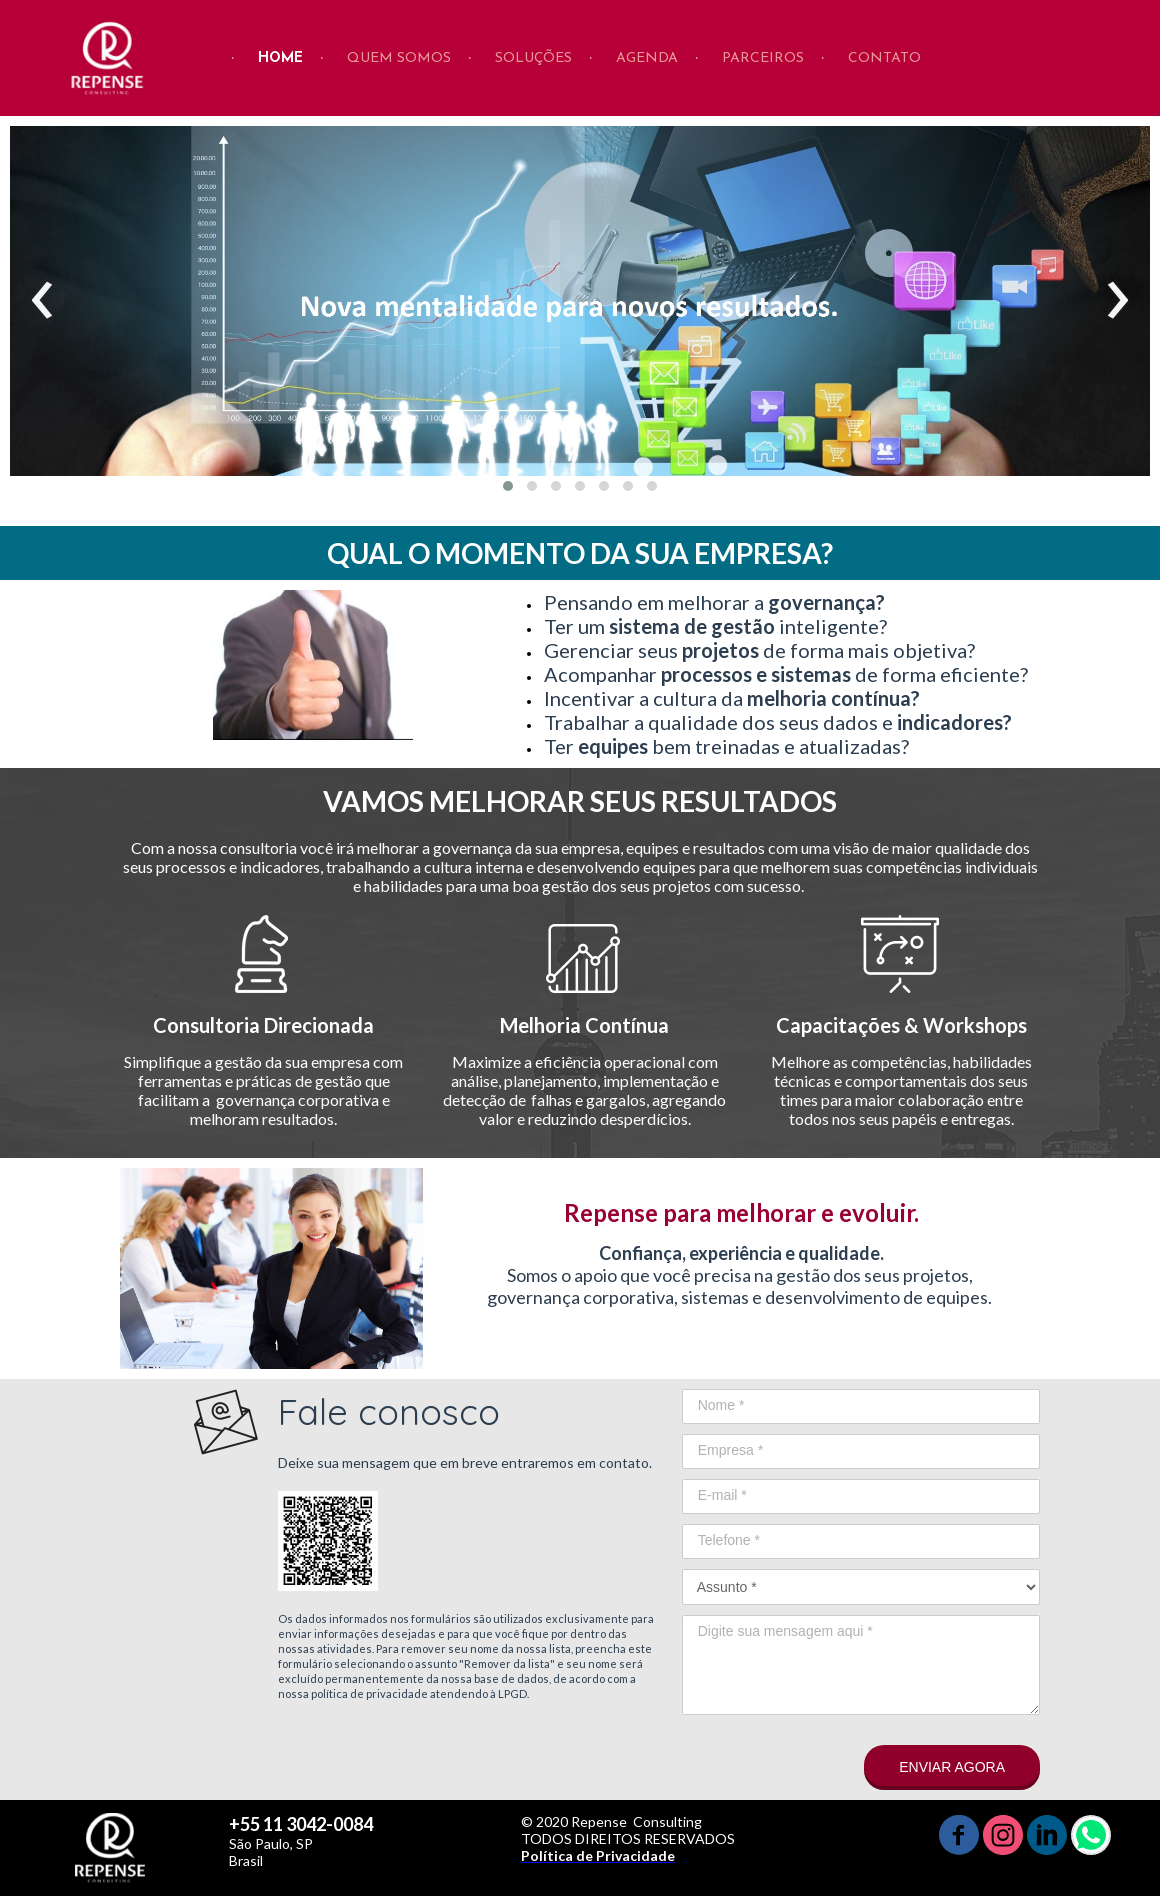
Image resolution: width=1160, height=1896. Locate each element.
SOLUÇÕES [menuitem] (533, 58)
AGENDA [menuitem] (647, 58)
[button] (508, 486)
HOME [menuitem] (280, 58)
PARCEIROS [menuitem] (763, 58)
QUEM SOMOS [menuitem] (399, 58)
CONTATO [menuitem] (884, 58)
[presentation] (42, 301)
